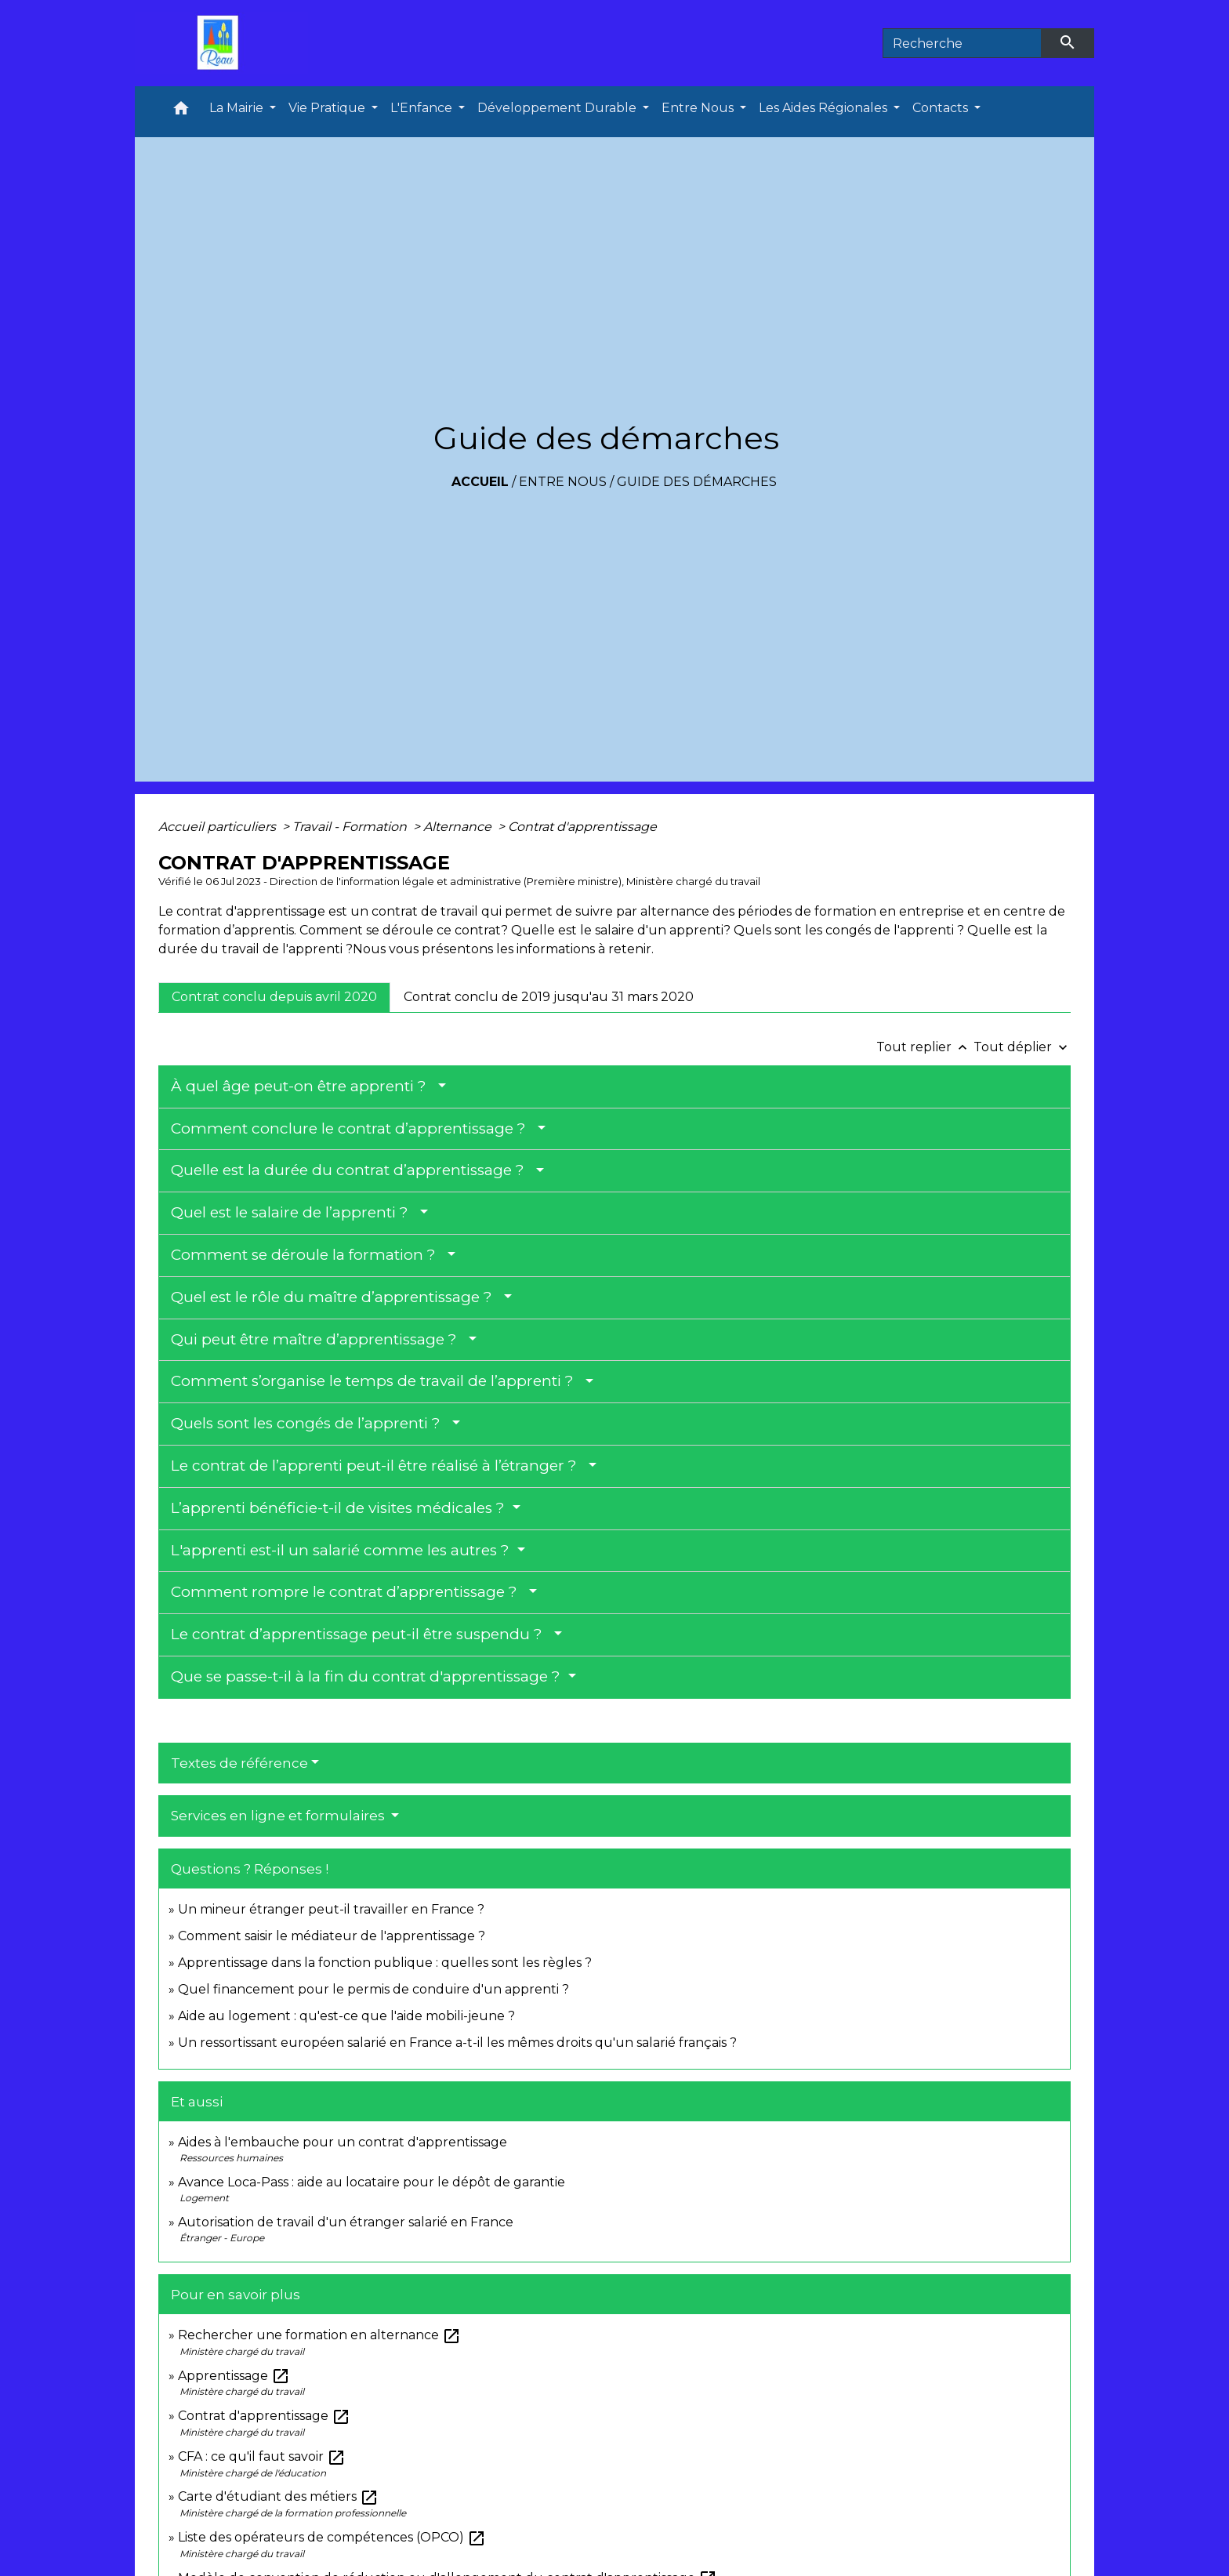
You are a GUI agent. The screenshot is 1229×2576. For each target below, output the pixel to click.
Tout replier (924, 1046)
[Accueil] (222, 43)
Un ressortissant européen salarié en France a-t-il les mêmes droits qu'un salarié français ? (457, 2042)
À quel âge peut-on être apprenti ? (302, 1086)
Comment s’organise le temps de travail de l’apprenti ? (376, 1381)
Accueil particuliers (218, 826)
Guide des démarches (697, 481)
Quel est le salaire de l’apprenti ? (293, 1212)
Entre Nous (563, 481)
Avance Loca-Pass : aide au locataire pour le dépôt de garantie (371, 2182)
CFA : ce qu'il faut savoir (262, 2456)
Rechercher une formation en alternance (319, 2334)
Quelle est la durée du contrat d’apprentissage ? (351, 1170)
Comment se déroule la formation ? (307, 1255)
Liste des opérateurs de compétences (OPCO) (332, 2537)
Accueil (480, 481)
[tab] (274, 997)
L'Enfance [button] (422, 107)
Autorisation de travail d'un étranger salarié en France (345, 2222)
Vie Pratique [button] (328, 107)
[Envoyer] (1068, 43)
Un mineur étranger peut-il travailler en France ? (331, 1909)
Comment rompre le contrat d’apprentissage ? (348, 1592)
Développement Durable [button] (558, 107)
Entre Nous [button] (699, 107)
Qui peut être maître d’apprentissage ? (318, 1339)
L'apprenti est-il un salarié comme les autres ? (342, 1550)
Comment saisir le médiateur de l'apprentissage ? (331, 1935)
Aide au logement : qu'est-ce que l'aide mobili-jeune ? (346, 2015)
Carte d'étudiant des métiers (278, 2496)
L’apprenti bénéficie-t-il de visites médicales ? (340, 1508)
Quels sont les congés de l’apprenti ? (309, 1423)
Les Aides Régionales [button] (824, 107)
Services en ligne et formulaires (279, 1815)
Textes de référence (239, 1763)
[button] (181, 112)
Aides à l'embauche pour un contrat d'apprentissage (342, 2142)
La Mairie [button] (237, 107)
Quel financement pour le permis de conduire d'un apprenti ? (373, 1989)
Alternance (459, 826)
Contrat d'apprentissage (582, 826)
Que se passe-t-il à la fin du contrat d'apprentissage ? (367, 1676)
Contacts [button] (941, 107)
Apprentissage (234, 2375)
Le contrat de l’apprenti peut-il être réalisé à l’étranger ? (378, 1466)
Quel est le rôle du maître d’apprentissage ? (335, 1297)
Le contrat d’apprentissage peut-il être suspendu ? (360, 1634)
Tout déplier (1022, 1046)
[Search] (962, 43)
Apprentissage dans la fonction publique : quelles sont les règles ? (385, 1962)
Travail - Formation (351, 826)
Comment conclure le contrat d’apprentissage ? (352, 1128)
